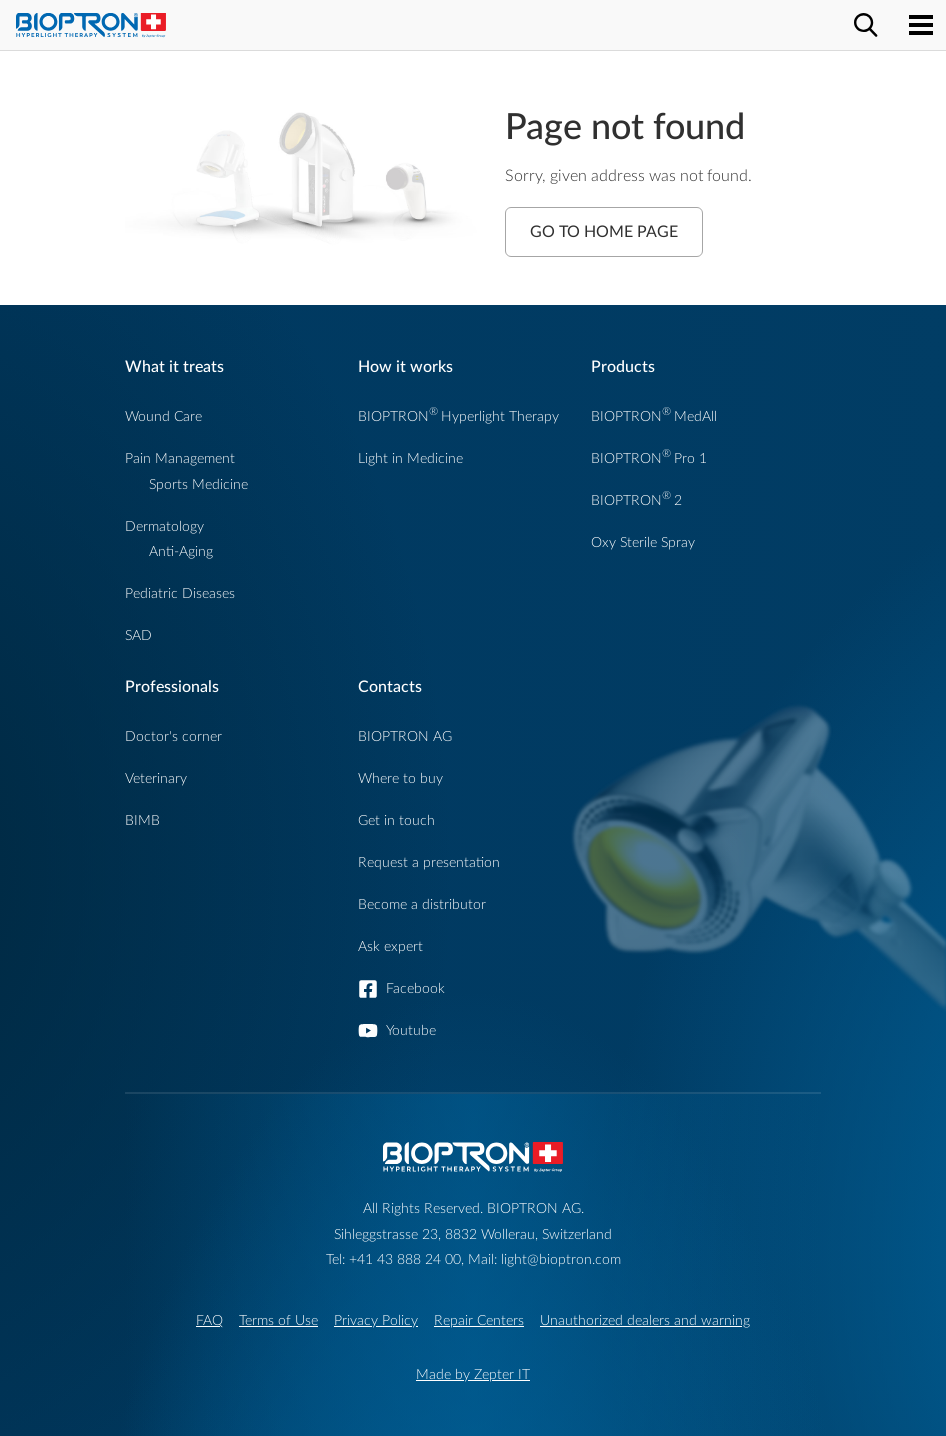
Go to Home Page (604, 232)
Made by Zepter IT (473, 1374)
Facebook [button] (415, 988)
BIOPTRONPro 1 (649, 458)
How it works (405, 367)
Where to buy (400, 778)
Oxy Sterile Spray (643, 542)
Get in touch (396, 820)
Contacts (390, 687)
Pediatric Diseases (180, 593)
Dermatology (164, 526)
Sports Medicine (198, 484)
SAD (138, 635)
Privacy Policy (376, 1320)
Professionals (172, 687)
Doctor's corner (173, 736)
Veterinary (156, 778)
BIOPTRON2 (636, 500)
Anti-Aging (181, 551)
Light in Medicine (410, 458)
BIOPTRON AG (405, 736)
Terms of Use (278, 1320)
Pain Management (180, 458)
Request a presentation (429, 862)
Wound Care (163, 416)
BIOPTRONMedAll (654, 416)
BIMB (142, 820)
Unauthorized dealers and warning (645, 1320)
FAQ (209, 1320)
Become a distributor (422, 904)
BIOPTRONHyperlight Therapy (458, 416)
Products (623, 367)
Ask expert (390, 946)
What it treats (174, 367)
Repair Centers (479, 1320)
